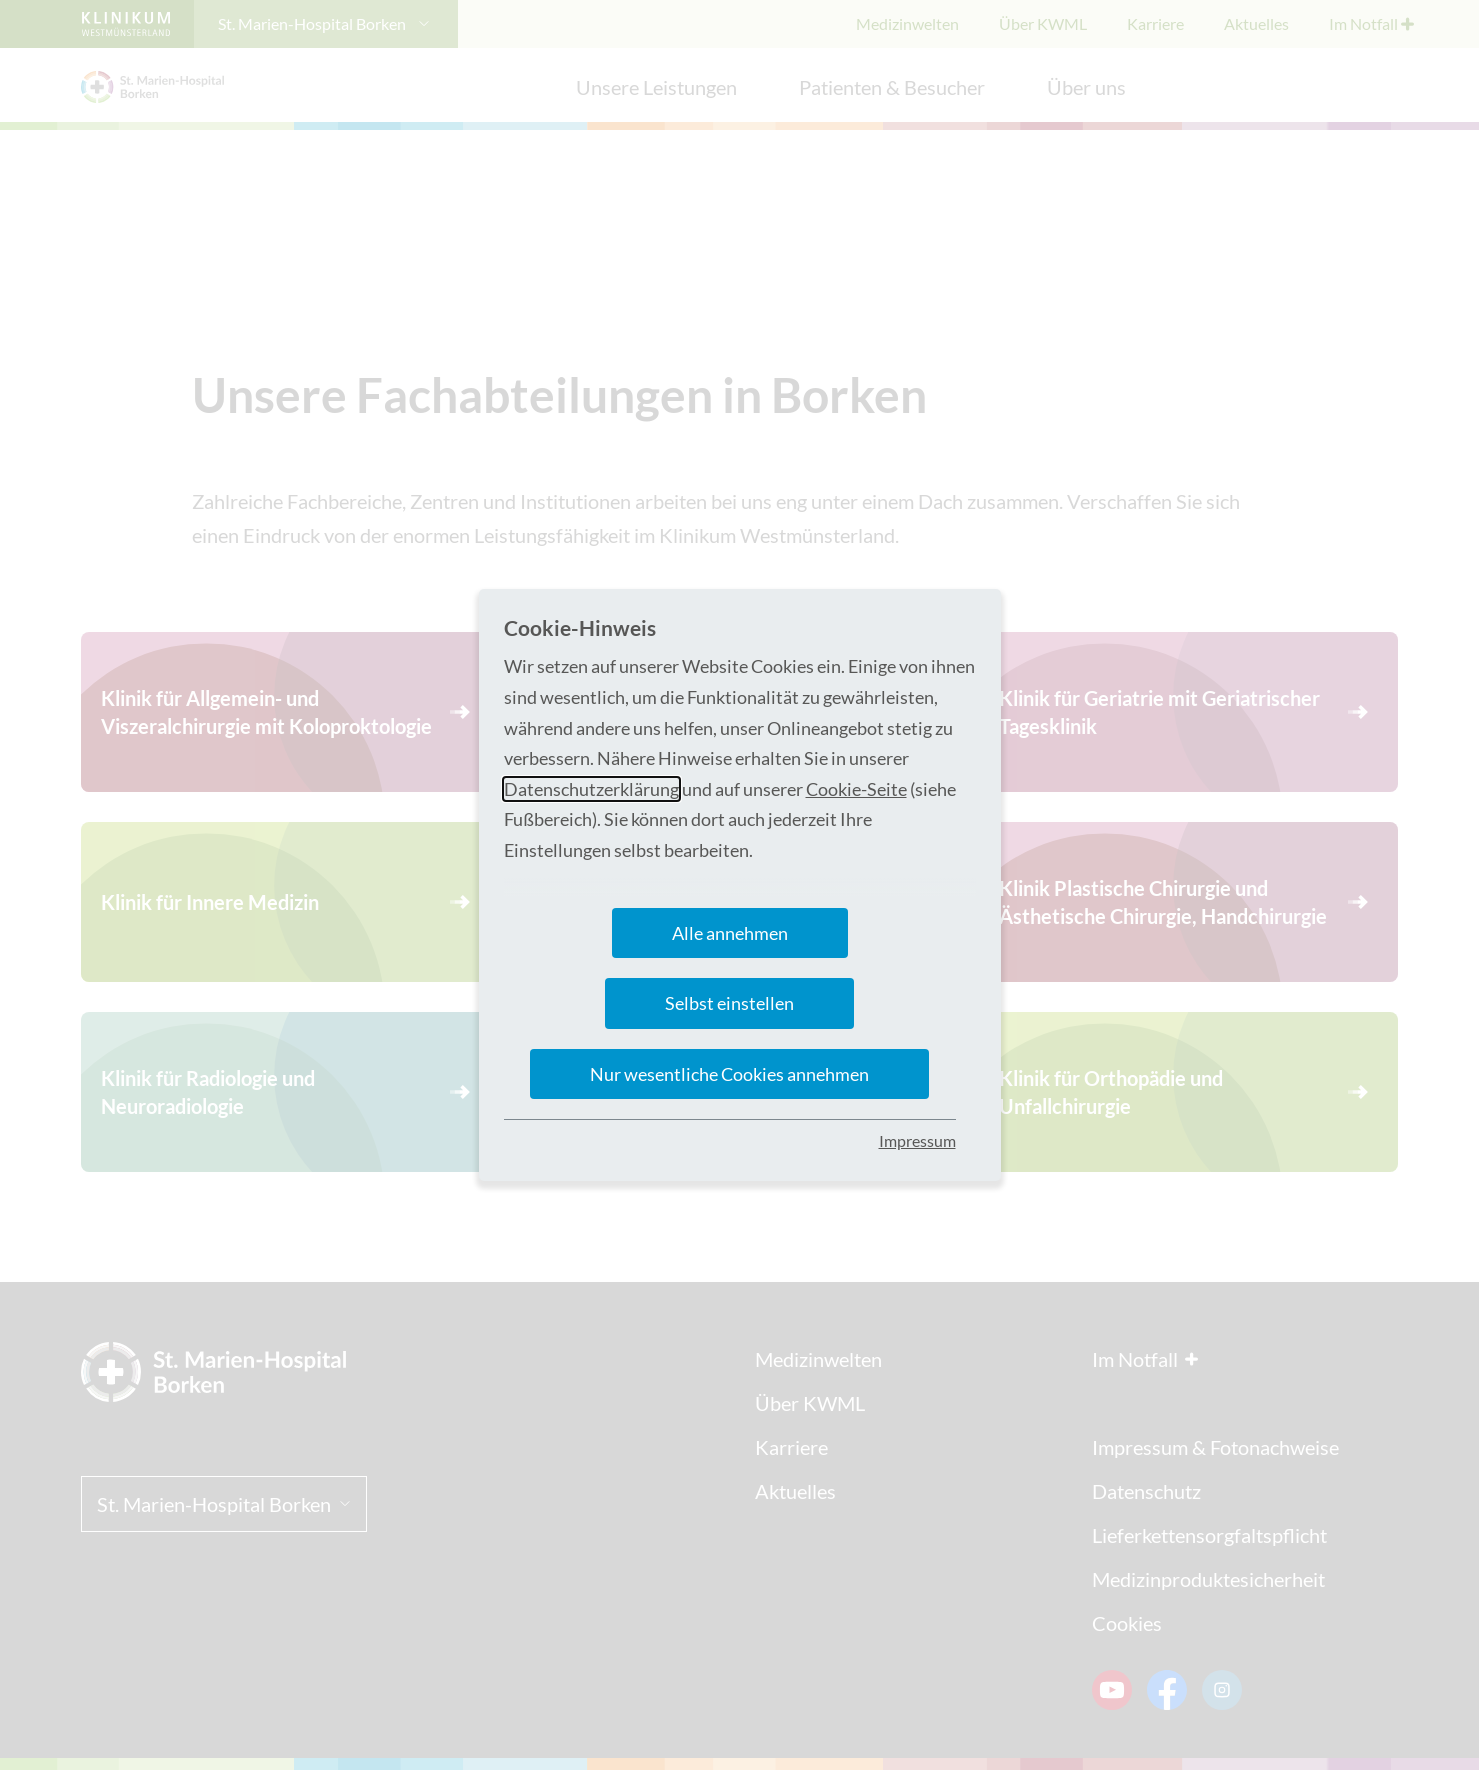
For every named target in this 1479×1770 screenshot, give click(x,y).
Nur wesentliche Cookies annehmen (729, 1074)
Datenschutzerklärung (591, 789)
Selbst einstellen (729, 1003)
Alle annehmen (730, 933)
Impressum (917, 1140)
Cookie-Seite (856, 789)
